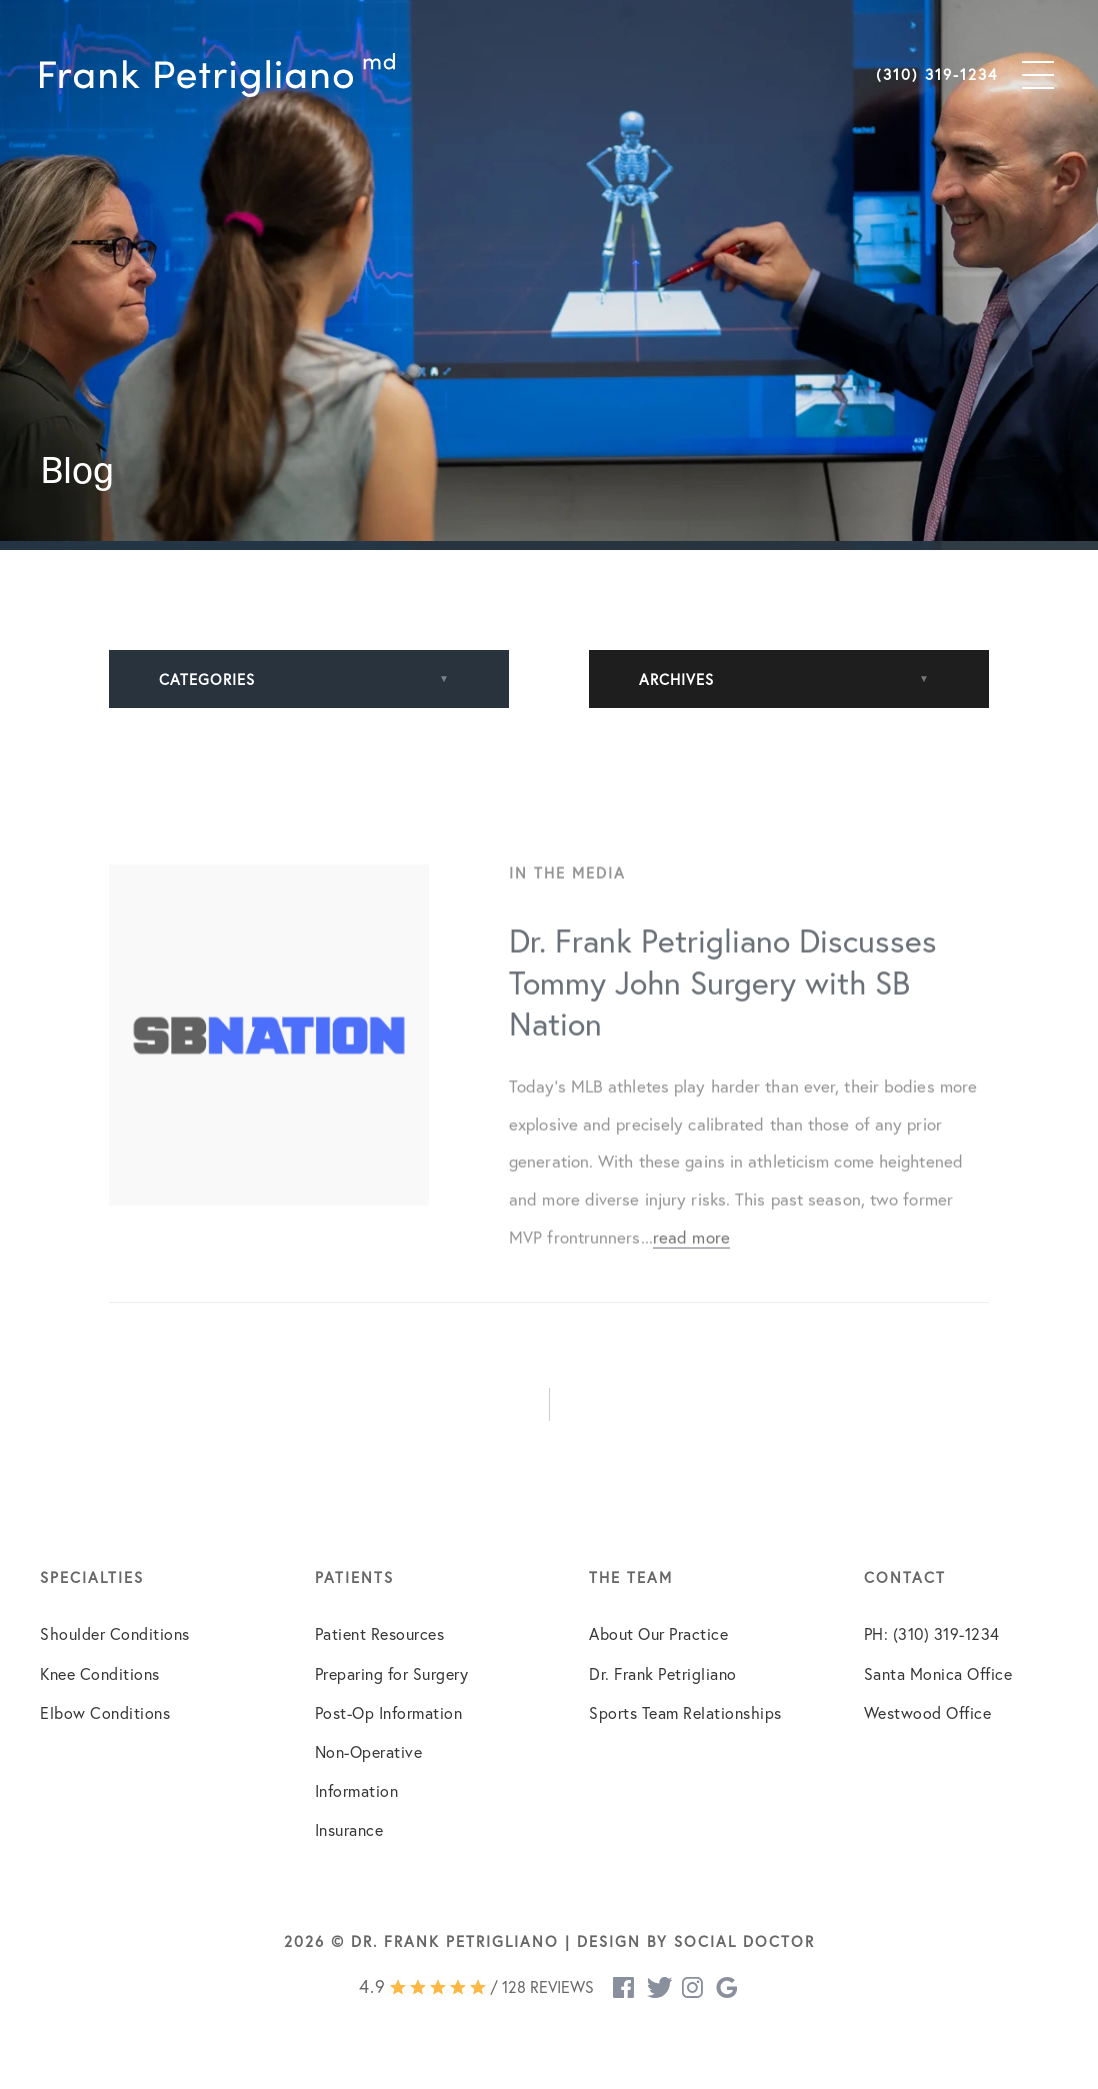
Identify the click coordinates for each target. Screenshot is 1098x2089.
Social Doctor (744, 1941)
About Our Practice (658, 1634)
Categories (207, 679)
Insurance (349, 1830)
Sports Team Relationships (685, 1713)
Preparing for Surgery (392, 1674)
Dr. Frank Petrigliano (663, 1674)
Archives (676, 679)
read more (691, 1252)
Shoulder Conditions (115, 1634)
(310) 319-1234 (937, 75)
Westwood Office (928, 1713)
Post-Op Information (389, 1713)
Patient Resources (380, 1634)
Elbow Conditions (105, 1713)
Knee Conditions (100, 1674)
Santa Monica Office (938, 1674)
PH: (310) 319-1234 (932, 1634)
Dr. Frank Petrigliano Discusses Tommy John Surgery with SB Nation (723, 997)
